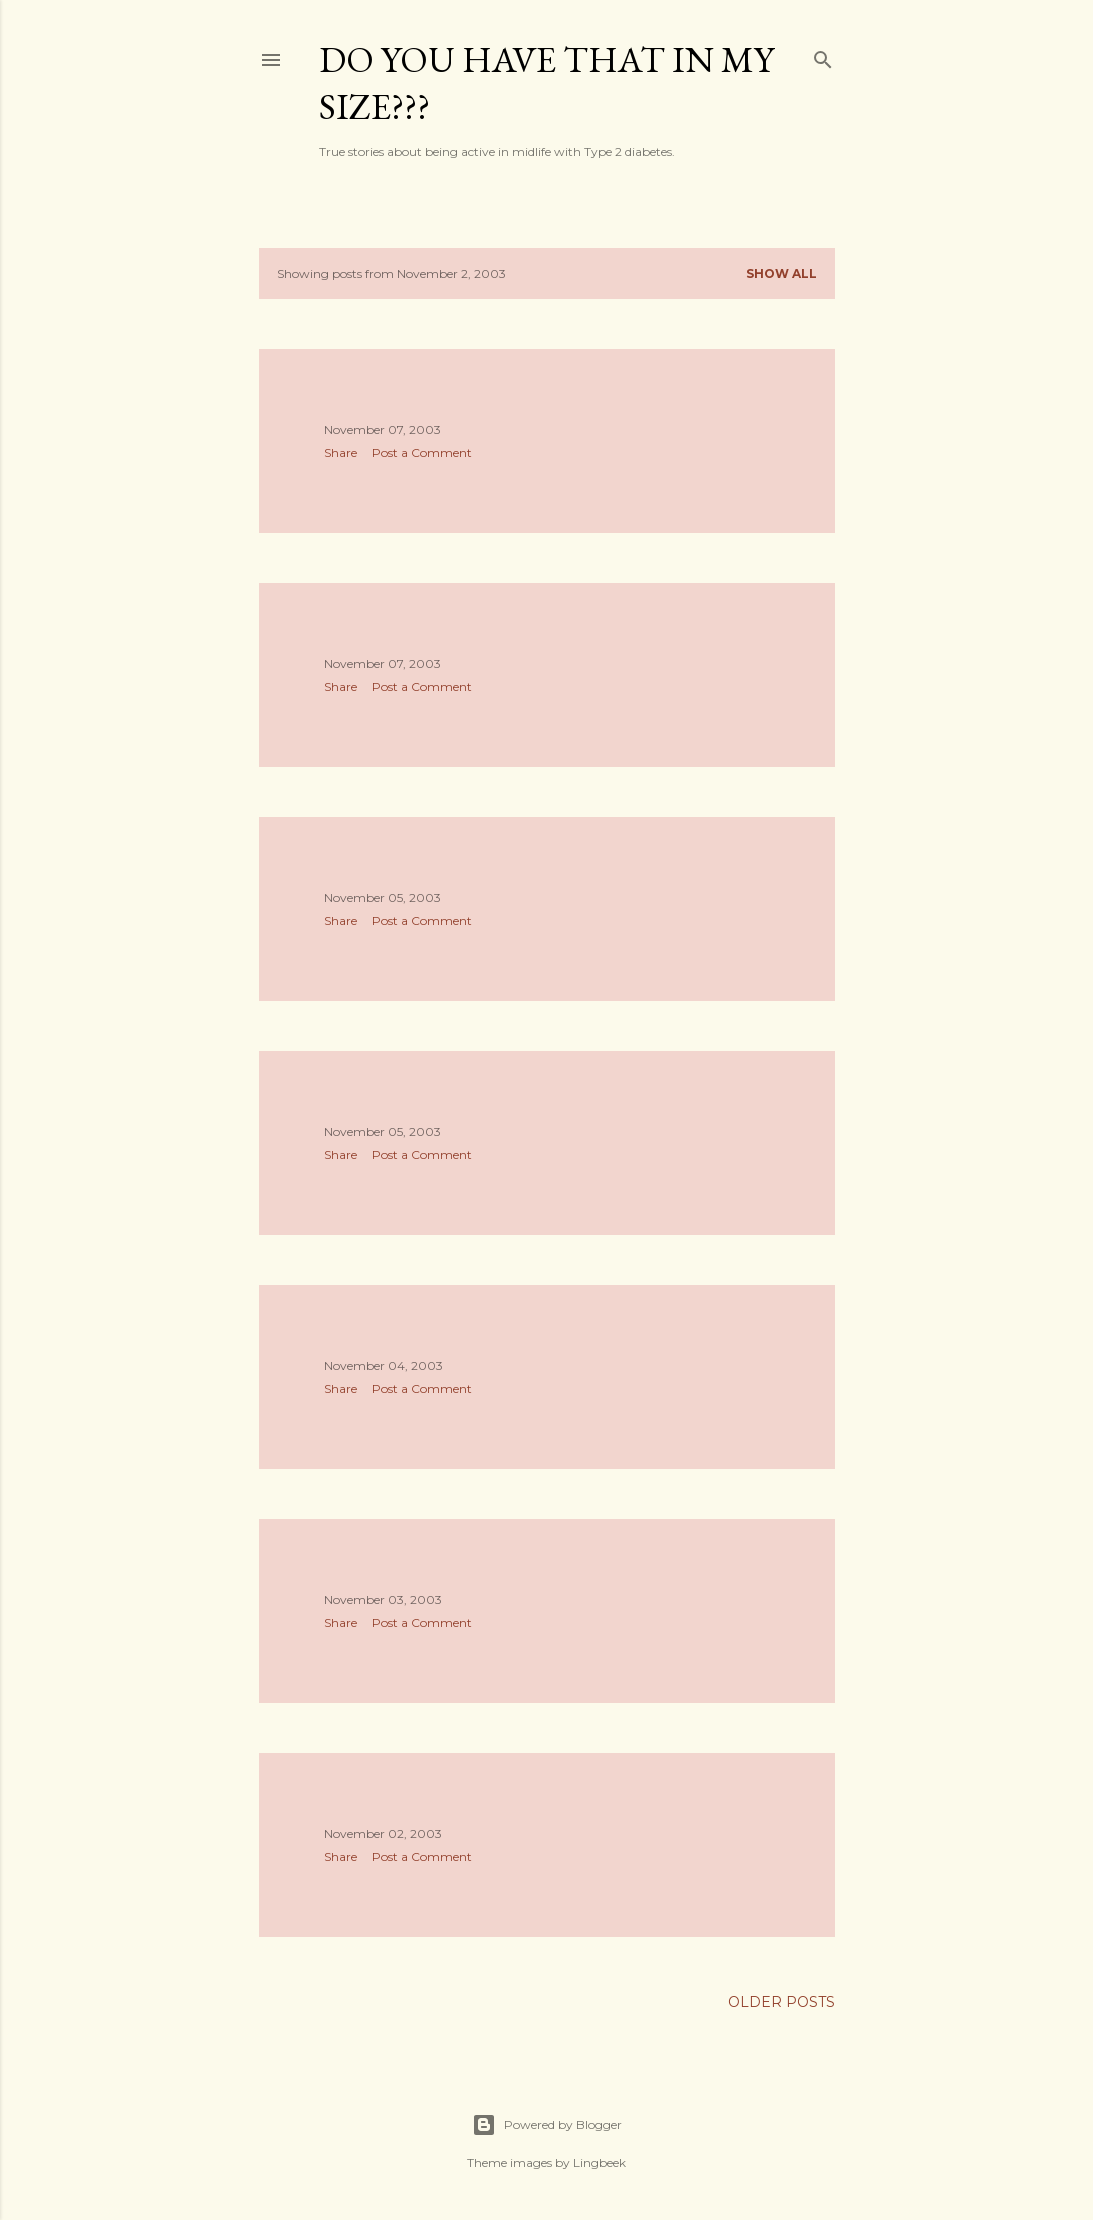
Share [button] (340, 452)
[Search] (823, 55)
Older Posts (781, 2002)
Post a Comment (422, 452)
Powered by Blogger (547, 2125)
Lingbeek (599, 2162)
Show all (781, 273)
